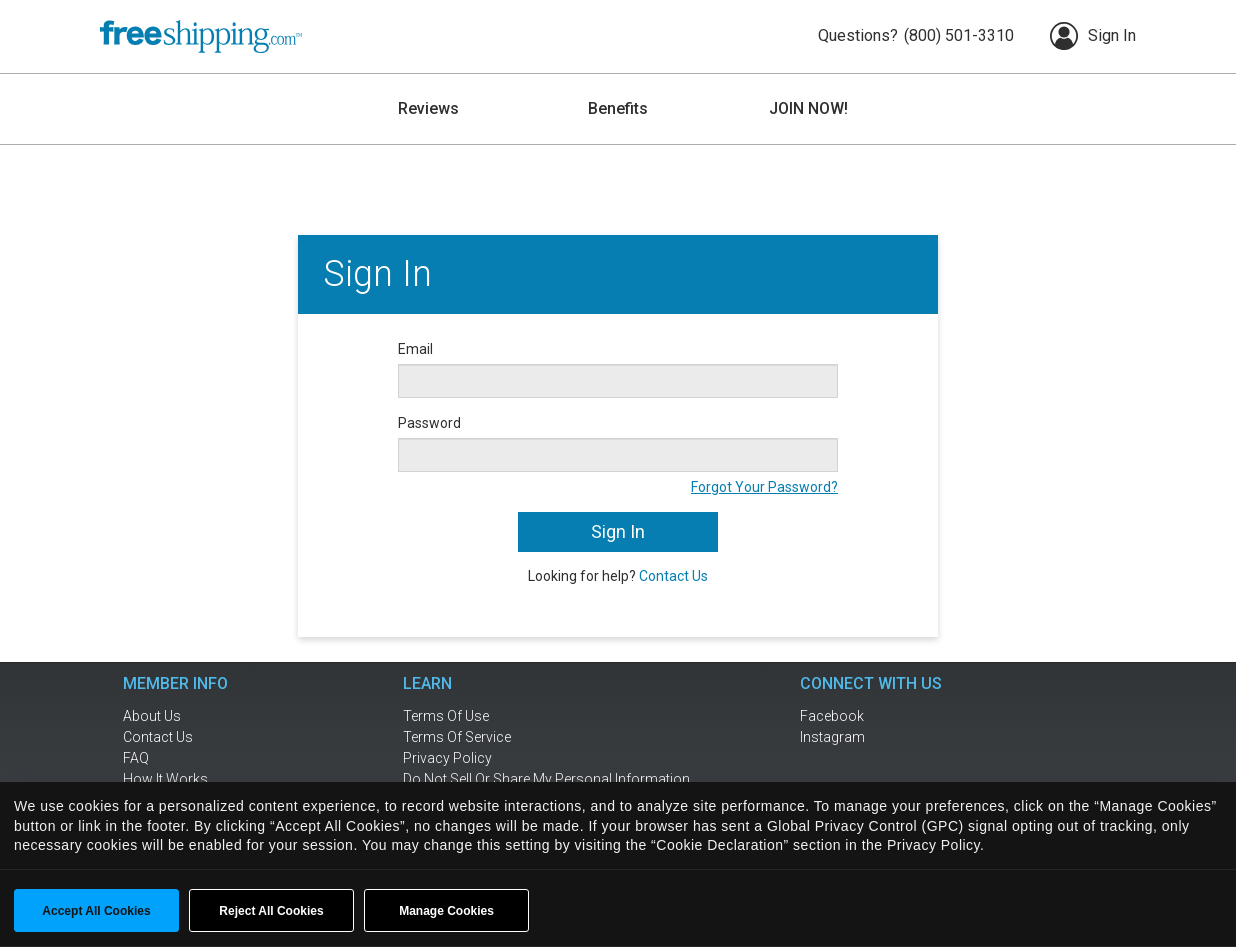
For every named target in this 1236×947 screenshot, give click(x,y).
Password (429, 423)
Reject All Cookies (271, 911)
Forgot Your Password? (764, 487)
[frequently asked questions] (208, 758)
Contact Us (673, 576)
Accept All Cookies (96, 911)
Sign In (1093, 36)
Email (415, 349)
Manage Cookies (446, 911)
